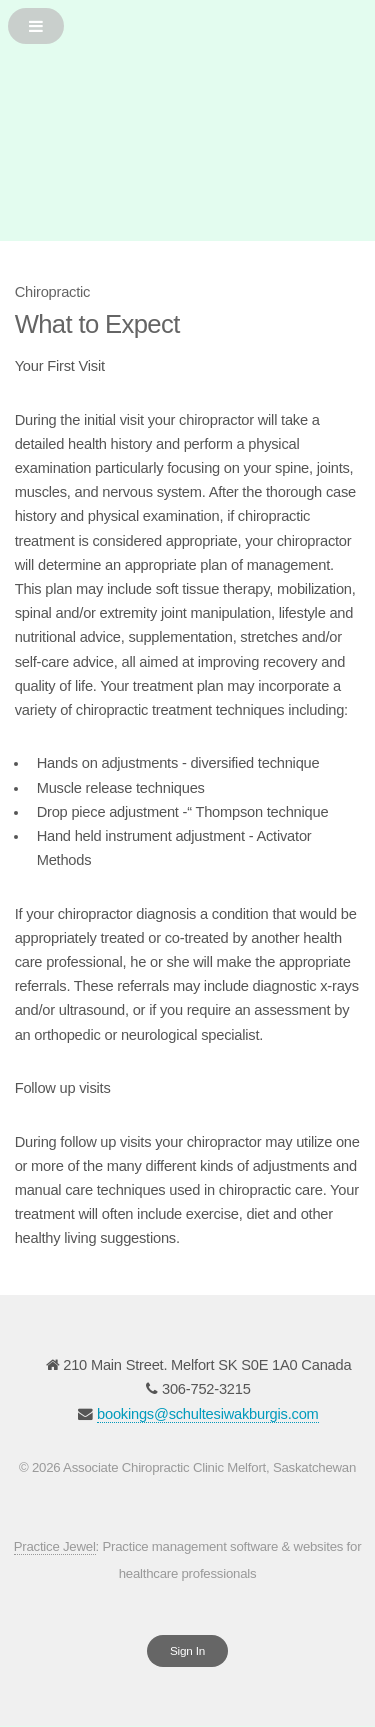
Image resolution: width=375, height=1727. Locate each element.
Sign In (187, 1650)
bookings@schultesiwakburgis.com (208, 1414)
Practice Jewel (55, 1546)
